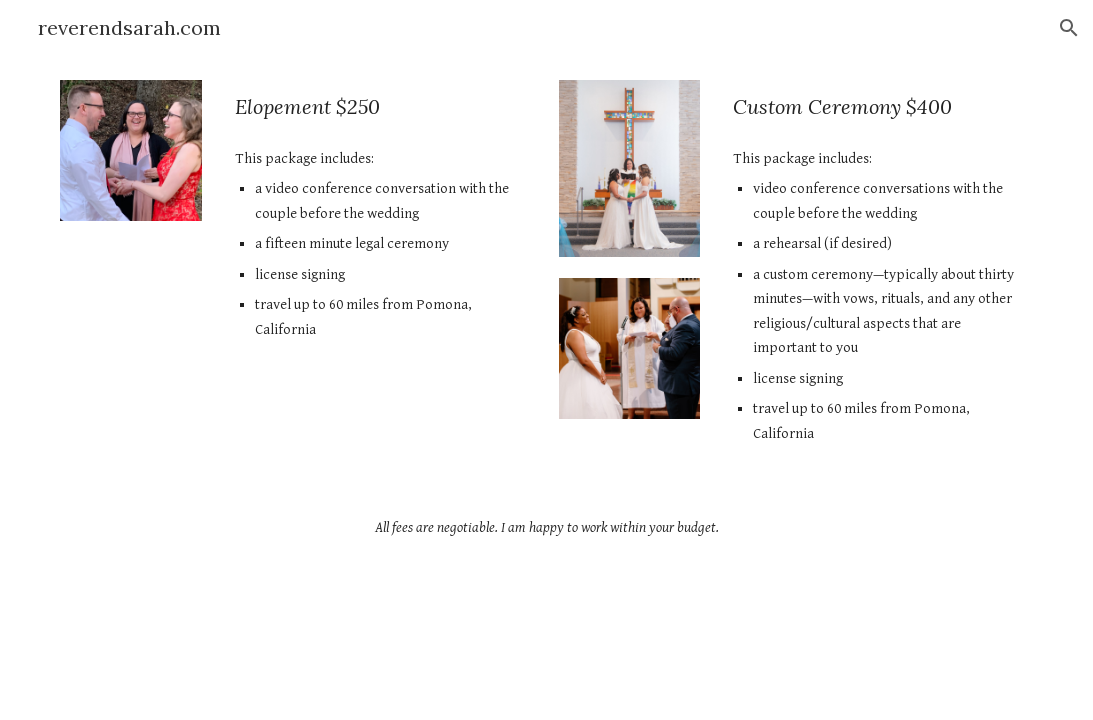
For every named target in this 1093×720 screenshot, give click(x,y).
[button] (1069, 28)
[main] (380, 106)
